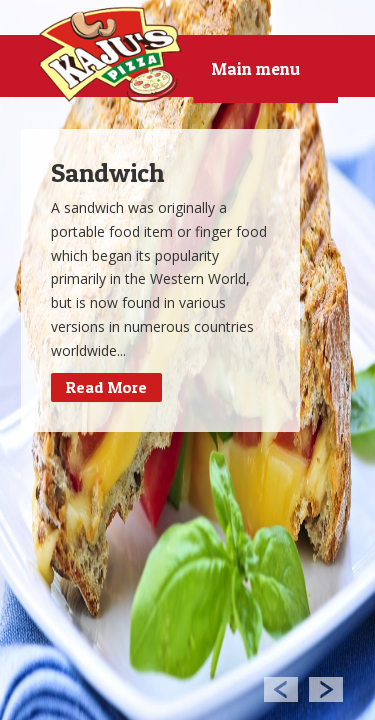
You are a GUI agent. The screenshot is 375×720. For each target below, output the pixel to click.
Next (326, 688)
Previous (280, 688)
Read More (106, 387)
